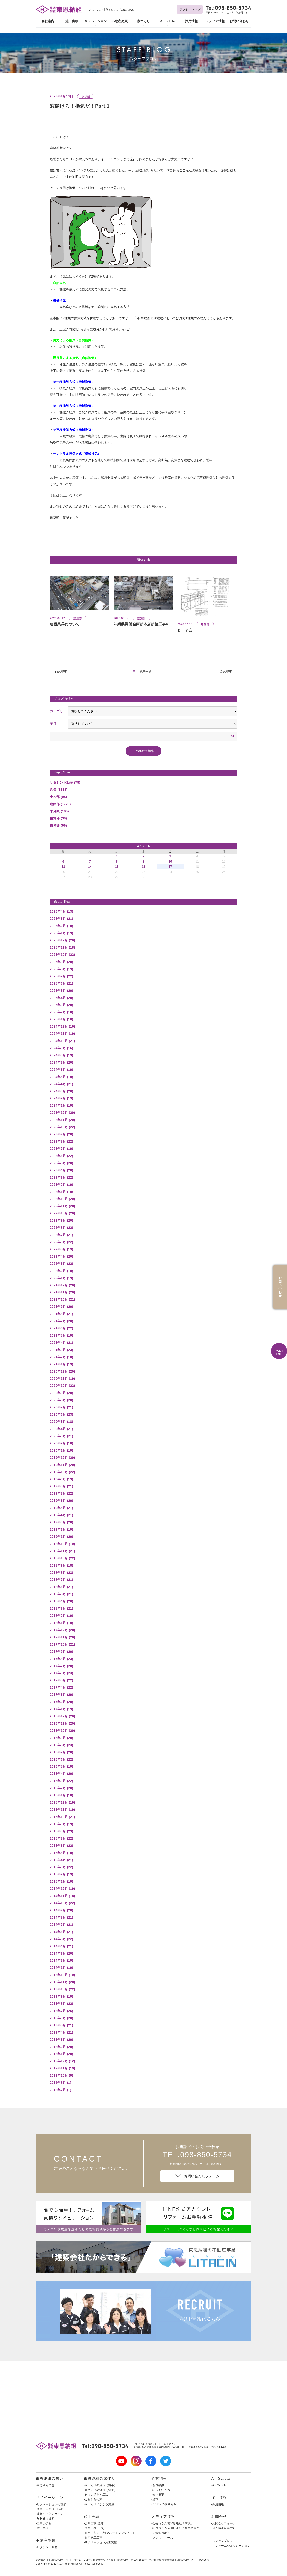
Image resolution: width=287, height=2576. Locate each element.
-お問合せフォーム (223, 2523)
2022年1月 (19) (61, 1278)
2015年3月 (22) (61, 1867)
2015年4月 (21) (61, 1860)
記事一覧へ (147, 671)
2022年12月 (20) (62, 1199)
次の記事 (226, 671)
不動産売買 (120, 21)
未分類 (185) (59, 811)
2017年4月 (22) (61, 1687)
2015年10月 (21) (62, 1817)
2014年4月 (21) (61, 1946)
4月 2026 (143, 846)
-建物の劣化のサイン (49, 2513)
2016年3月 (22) (61, 1781)
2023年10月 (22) (62, 1127)
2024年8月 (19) (61, 1055)
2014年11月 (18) (62, 1896)
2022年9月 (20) (61, 1220)
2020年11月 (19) (62, 1378)
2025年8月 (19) (61, 969)
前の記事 (61, 671)
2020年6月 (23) (61, 1414)
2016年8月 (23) (61, 1745)
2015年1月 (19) (61, 1881)
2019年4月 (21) (61, 1515)
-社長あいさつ (160, 2490)
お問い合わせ (239, 21)
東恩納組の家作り (99, 2478)
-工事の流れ (44, 2523)
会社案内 (47, 21)
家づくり (143, 21)
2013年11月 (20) (62, 1982)
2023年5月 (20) (61, 1163)
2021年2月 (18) (61, 1357)
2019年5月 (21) (61, 1508)
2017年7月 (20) (61, 1666)
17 (170, 866)
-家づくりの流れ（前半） (100, 2485)
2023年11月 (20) (62, 1120)
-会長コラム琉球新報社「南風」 (172, 2523)
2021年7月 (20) (61, 1321)
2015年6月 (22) (61, 1845)
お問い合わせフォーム (197, 2176)
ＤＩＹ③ (184, 630)
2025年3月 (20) (61, 1005)
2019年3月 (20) (61, 1522)
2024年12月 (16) (62, 1026)
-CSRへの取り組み (163, 2504)
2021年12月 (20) (62, 1285)
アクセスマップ (189, 9)
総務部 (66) (58, 825)
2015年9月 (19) (61, 1824)
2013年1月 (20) (61, 2054)
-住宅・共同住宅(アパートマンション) (109, 2532)
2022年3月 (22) (61, 1263)
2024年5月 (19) (61, 1077)
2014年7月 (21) (61, 1924)
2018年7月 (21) (61, 1579)
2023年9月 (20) (61, 1134)
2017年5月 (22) (61, 1680)
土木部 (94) (58, 797)
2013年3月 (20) (61, 2039)
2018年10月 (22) (62, 1558)
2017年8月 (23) (61, 1659)
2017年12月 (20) (62, 1630)
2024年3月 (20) (61, 1091)
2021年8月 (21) (61, 1314)
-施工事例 (42, 2528)
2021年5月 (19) (61, 1335)
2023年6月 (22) (61, 1156)
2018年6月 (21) (61, 1587)
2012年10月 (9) (61, 2075)
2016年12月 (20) (62, 1716)
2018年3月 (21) (61, 1608)
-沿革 (154, 2499)
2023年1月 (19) (61, 1191)
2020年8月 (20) (61, 1400)
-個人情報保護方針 (223, 2528)
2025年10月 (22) (62, 954)
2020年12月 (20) (62, 1371)
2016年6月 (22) (61, 1759)
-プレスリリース (162, 2537)
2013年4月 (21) (61, 2032)
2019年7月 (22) (61, 1493)
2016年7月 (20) (61, 1752)
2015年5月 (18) (61, 1853)
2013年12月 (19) (62, 1975)
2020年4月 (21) (61, 1429)
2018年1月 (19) (61, 1623)
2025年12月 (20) (62, 940)
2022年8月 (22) (61, 1227)
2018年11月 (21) (62, 1551)
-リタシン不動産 (46, 2547)
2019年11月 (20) (62, 1465)
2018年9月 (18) (61, 1565)
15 (117, 866)
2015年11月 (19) (62, 1809)
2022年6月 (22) (61, 1242)
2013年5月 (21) (61, 2025)
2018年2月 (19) (61, 1615)
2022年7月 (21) (61, 1235)
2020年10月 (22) (62, 1385)
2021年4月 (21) (61, 1342)
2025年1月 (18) (61, 1019)
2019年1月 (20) (61, 1536)
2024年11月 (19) (62, 1033)
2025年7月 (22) (61, 976)
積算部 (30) (58, 818)
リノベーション (96, 21)
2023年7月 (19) (61, 1148)
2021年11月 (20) (62, 1292)
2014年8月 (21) (61, 1917)
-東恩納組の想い (46, 2485)
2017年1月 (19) (61, 1709)
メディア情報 (215, 21)
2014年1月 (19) (61, 1967)
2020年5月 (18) (61, 1421)
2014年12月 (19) (62, 1888)
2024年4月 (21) (61, 1084)
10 (170, 861)
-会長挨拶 (157, 2485)
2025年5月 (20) (61, 990)
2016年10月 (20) (62, 1730)
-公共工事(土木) (94, 2528)
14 (90, 866)
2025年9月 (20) (61, 962)
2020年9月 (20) (61, 1393)
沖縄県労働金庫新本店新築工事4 (141, 624)
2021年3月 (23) (61, 1350)
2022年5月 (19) (61, 1249)
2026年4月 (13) (61, 911)
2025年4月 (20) (61, 998)
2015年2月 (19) (61, 1874)
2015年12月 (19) (62, 1802)
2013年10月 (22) (62, 1989)
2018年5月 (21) (61, 1594)
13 (63, 866)
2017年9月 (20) (61, 1651)
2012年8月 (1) (60, 2082)
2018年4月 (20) (61, 1601)
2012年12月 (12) (62, 2061)
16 (143, 866)
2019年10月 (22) (62, 1472)
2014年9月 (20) (61, 1910)
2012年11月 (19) (62, 2068)
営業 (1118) (58, 789)
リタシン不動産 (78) (65, 782)
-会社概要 (157, 2494)
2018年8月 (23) (61, 1572)
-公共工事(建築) (94, 2523)
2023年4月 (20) (61, 1170)
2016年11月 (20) (62, 1723)
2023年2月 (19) (61, 1184)
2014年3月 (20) (61, 1953)
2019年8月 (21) (61, 1486)
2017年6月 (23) (61, 1673)
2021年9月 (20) (61, 1306)
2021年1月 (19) (61, 1364)
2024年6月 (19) (61, 1069)
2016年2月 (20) (61, 1788)
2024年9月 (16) (61, 1048)
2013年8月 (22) (61, 2003)
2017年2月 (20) (61, 1702)
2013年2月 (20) (61, 2047)
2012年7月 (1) (60, 2090)
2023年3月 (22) (61, 1177)
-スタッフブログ (222, 2540)
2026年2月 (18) (61, 926)
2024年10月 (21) (62, 1041)
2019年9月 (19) (61, 1479)
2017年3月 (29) (61, 1694)
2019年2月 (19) (61, 1529)
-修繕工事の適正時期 (49, 2509)
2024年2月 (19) (61, 1098)
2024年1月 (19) (61, 1105)
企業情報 (159, 2478)
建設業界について (65, 624)
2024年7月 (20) (61, 1062)
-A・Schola (219, 2485)
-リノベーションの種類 (51, 2504)
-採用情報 (217, 2504)
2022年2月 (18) (61, 1271)
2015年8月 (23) (61, 1831)
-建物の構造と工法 (96, 2494)
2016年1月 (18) (61, 1795)
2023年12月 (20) (62, 1112)
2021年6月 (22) (61, 1328)
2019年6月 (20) (61, 1500)
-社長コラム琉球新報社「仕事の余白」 (176, 2528)
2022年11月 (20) (62, 1206)
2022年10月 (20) (62, 1213)
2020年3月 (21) (61, 1436)
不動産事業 (46, 2540)
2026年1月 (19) (61, 933)
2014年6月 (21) (61, 1932)
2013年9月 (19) (61, 1996)
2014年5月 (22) (61, 1939)
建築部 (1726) (60, 804)
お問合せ (219, 2517)
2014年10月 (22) (62, 1903)
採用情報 (191, 21)
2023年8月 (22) (61, 1141)
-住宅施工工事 (93, 2537)
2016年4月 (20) (61, 1773)
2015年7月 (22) (61, 1838)
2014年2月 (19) (61, 1960)
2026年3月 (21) (61, 918)
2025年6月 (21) (61, 983)
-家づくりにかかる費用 (99, 2504)
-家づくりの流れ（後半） (100, 2490)
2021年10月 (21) (62, 1299)
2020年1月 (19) (61, 1450)
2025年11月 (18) (62, 947)
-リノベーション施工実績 (100, 2542)
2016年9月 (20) (61, 1738)
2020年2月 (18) (61, 1443)
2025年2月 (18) (61, 1012)
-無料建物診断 (45, 2518)
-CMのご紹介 (160, 2532)
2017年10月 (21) (62, 1644)
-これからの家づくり (97, 2499)
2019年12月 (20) (62, 1457)
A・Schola (167, 21)
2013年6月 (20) (61, 2018)
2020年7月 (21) (61, 1407)
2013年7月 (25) (61, 2011)
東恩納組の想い (50, 2478)
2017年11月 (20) (62, 1637)
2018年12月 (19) (62, 1544)
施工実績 (71, 21)
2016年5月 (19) (61, 1766)
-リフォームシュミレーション (230, 2545)
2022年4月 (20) (61, 1256)
